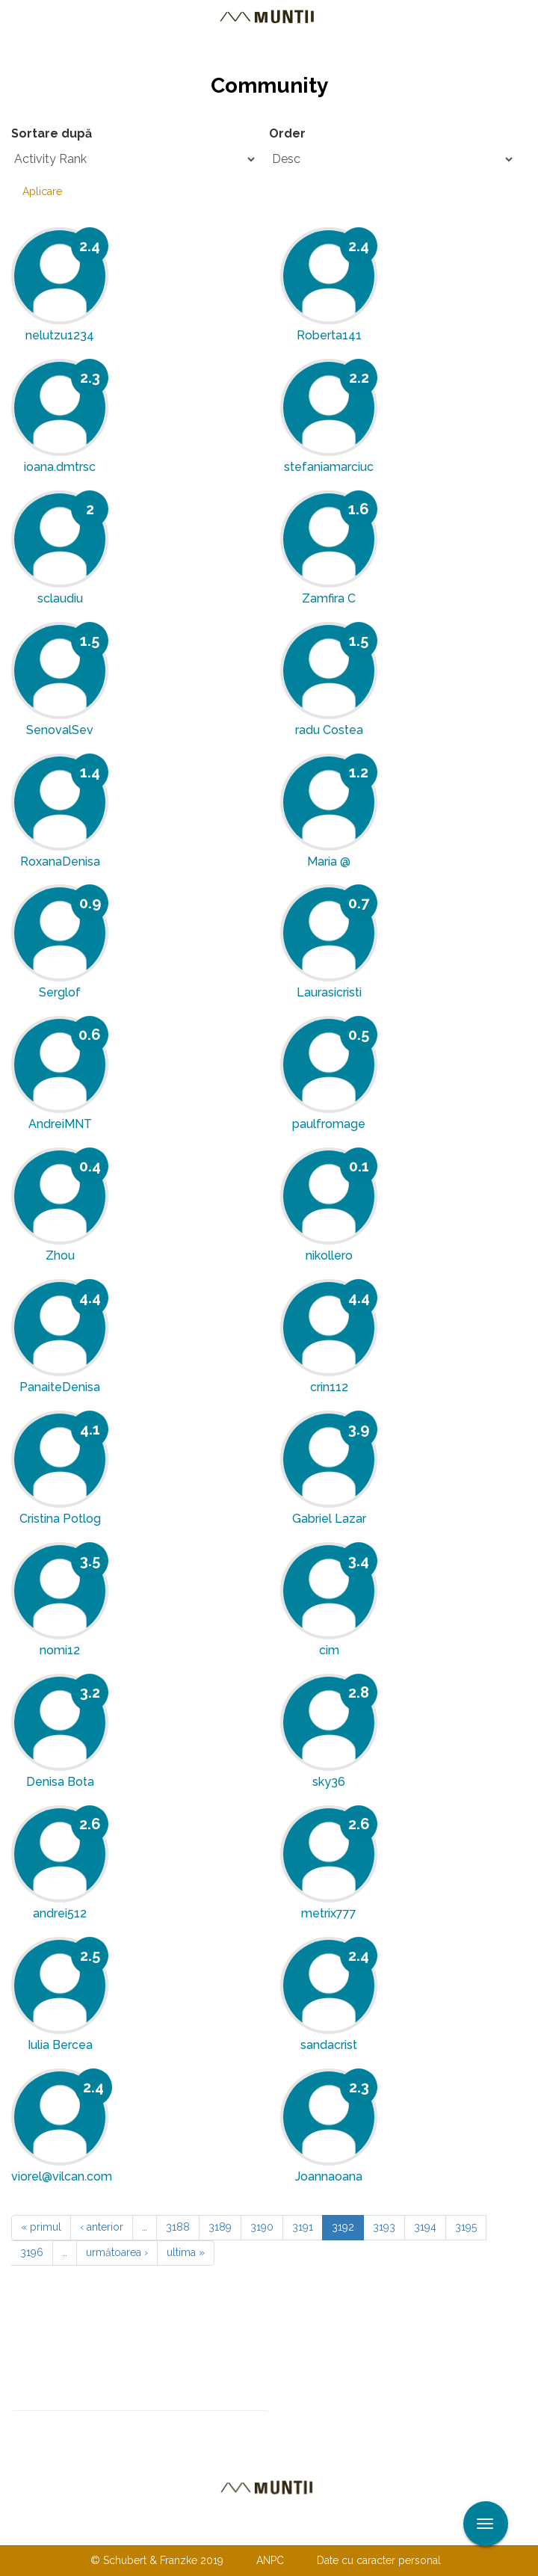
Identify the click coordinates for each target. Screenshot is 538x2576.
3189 (220, 2227)
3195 (466, 2227)
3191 (302, 2227)
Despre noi (246, 2530)
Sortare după (51, 133)
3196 (31, 2252)
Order (287, 133)
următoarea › (117, 2252)
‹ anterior (101, 2227)
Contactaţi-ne (154, 2530)
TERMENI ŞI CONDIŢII (357, 2530)
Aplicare (42, 191)
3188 (178, 2227)
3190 (261, 2227)
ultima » (186, 2252)
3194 (425, 2227)
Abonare (317, 2423)
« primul (41, 2227)
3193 (384, 2227)
